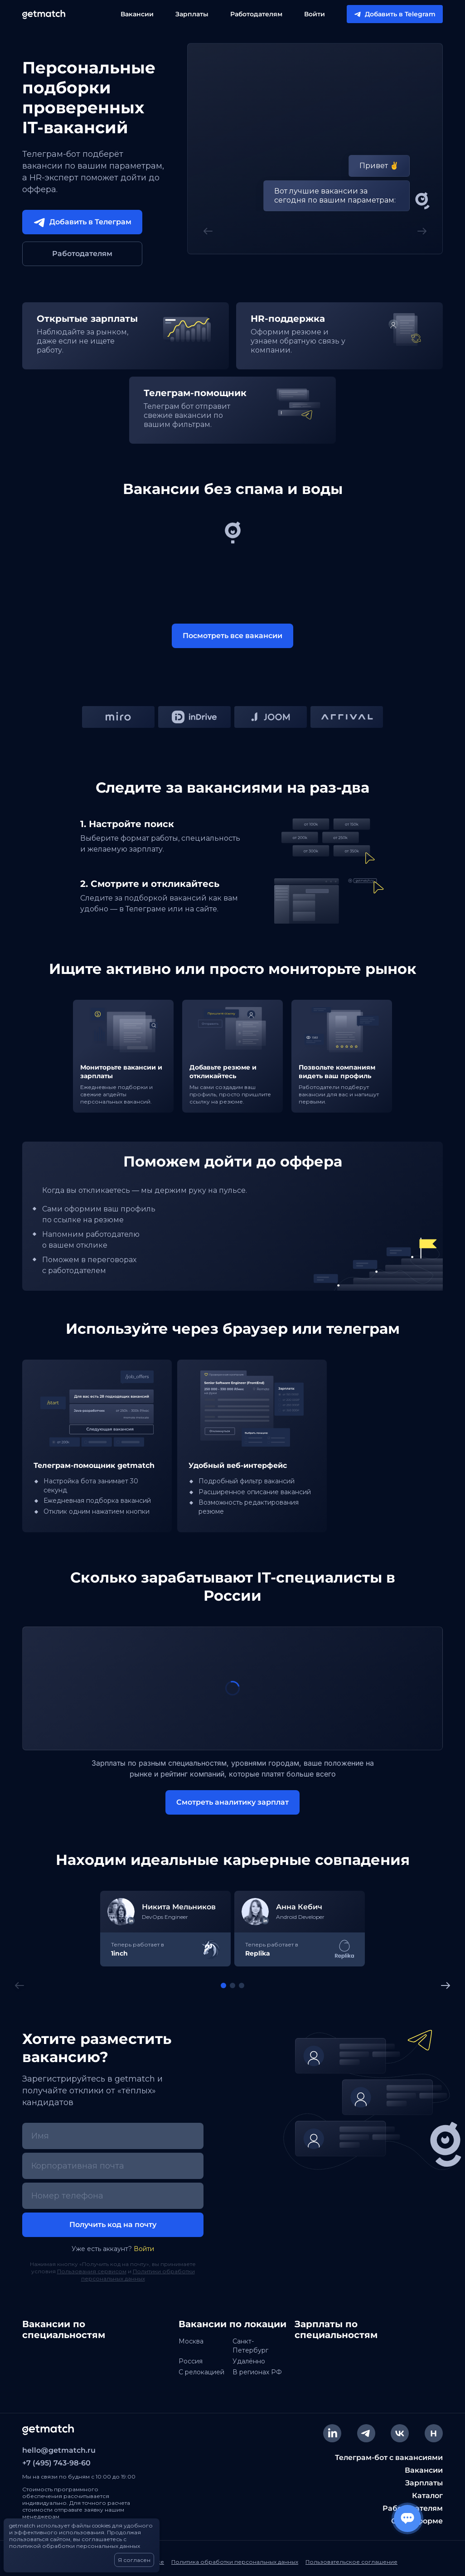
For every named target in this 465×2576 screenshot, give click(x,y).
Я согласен (134, 2560)
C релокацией (201, 2372)
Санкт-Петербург (250, 2345)
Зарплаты (191, 14)
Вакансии (137, 14)
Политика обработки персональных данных (234, 2561)
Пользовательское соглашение (351, 2561)
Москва (191, 2341)
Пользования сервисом (91, 2271)
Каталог (427, 2495)
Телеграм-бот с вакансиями (389, 2457)
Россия (191, 2361)
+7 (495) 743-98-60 (56, 2463)
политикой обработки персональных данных (74, 2545)
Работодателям (256, 14)
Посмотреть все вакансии (232, 635)
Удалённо (248, 2361)
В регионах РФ (257, 2372)
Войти (314, 14)
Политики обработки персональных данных (138, 2275)
